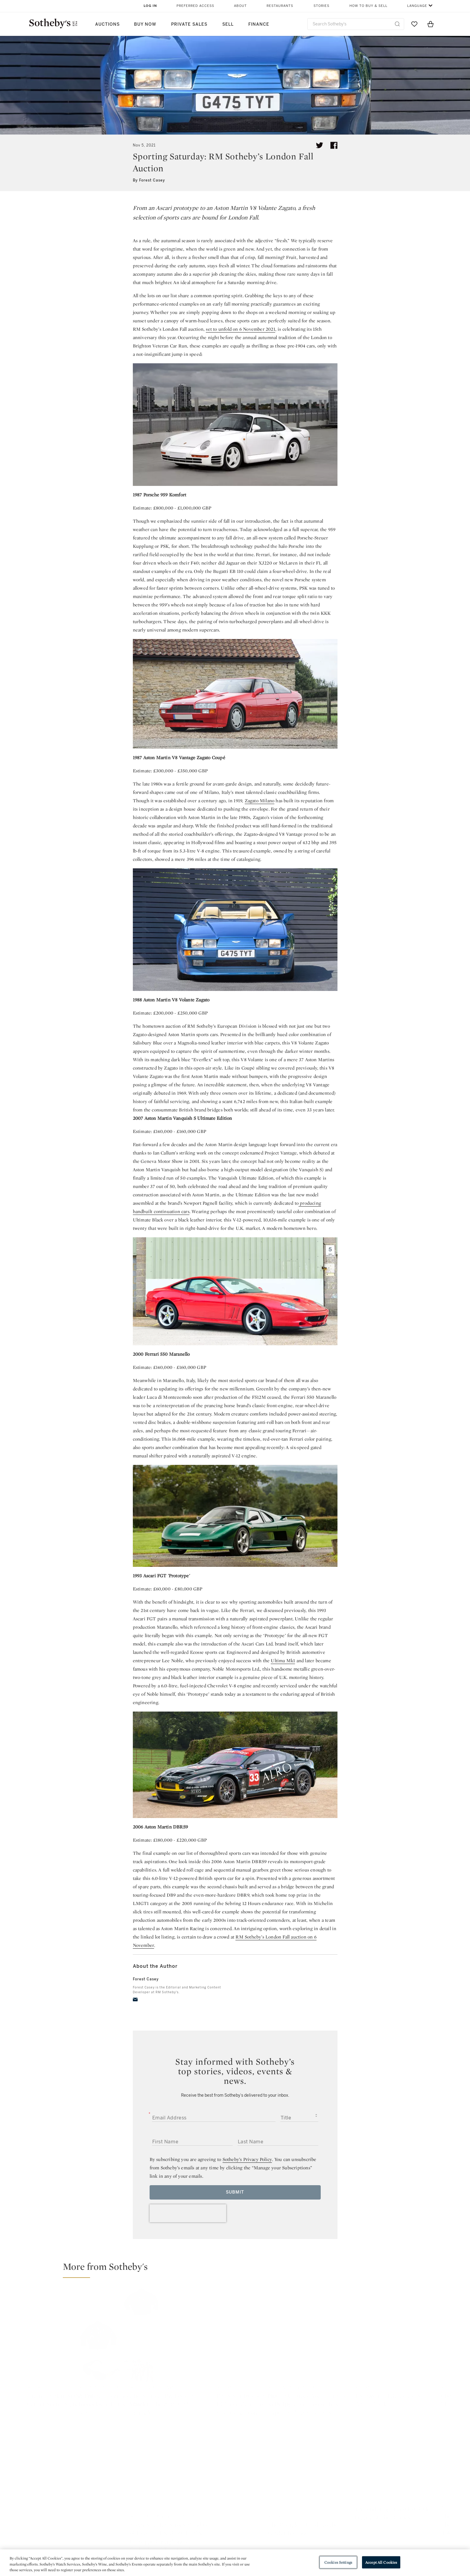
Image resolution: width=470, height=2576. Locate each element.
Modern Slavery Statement (303, 2546)
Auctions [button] (107, 24)
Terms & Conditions (296, 2524)
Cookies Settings (338, 2562)
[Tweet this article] (319, 145)
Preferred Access (195, 6)
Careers (215, 2546)
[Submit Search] (397, 24)
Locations (150, 2524)
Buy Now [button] (145, 24)
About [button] (240, 6)
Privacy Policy (222, 2524)
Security (283, 2513)
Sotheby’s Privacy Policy (247, 2159)
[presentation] (188, 2213)
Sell (228, 24)
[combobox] (355, 24)
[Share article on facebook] (333, 145)
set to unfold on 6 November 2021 (240, 329)
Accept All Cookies (381, 2562)
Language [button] (417, 6)
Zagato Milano (260, 800)
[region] (235, 2562)
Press (213, 2513)
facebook (208, 2477)
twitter (154, 2477)
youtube (320, 2477)
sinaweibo (378, 2477)
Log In (150, 6)
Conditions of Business (300, 2535)
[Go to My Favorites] (414, 24)
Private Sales (189, 24)
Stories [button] (321, 6)
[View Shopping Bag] (430, 24)
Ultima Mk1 (283, 1660)
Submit (235, 2192)
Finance (258, 24)
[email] (135, 1999)
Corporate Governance (232, 2535)
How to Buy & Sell (368, 6)
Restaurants (280, 6)
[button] (239, 2269)
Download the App (159, 2535)
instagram (262, 2477)
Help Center (152, 2513)
